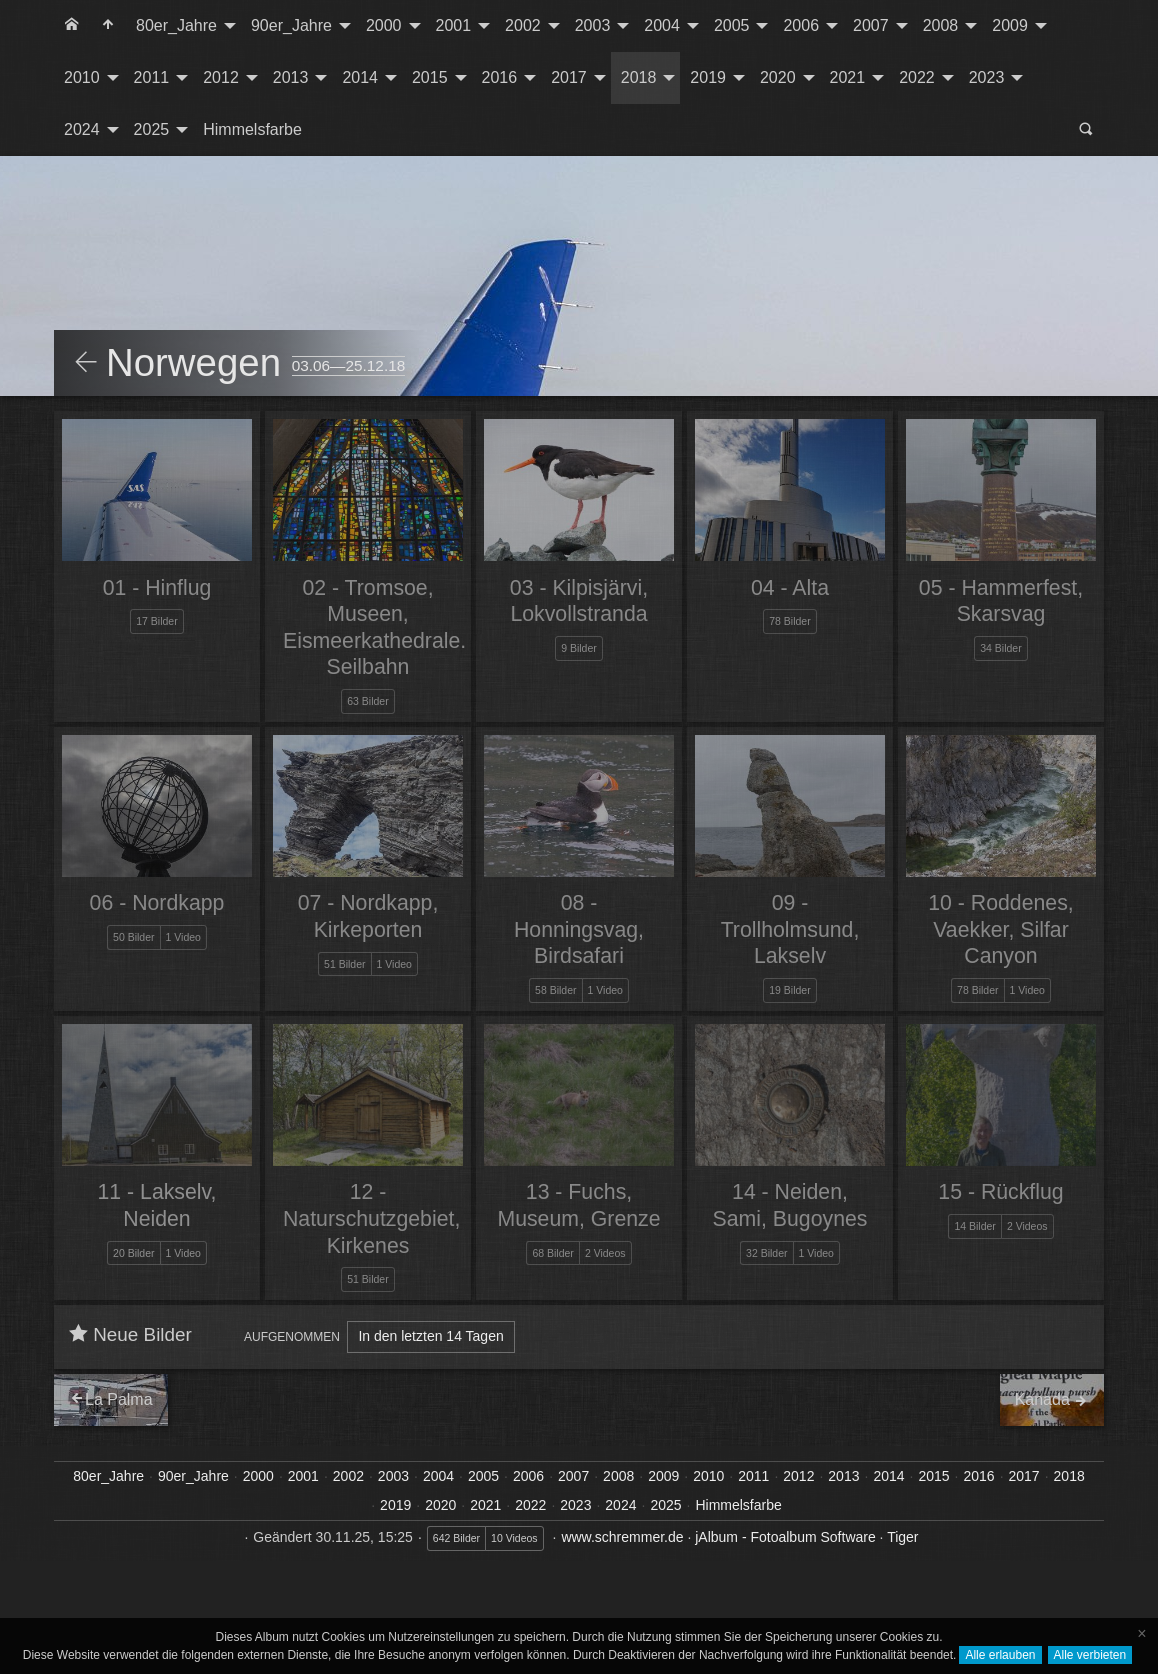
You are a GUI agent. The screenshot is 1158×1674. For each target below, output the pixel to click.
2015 (430, 77)
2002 (523, 25)
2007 (871, 25)
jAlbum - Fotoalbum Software (785, 1537)
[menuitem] (72, 26)
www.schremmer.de (622, 1537)
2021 (848, 77)
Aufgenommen (292, 1337)
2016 (500, 77)
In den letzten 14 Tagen (430, 1336)
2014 (360, 77)
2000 (384, 25)
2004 (662, 25)
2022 (917, 77)
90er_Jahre (291, 25)
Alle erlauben (1000, 1655)
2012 (221, 77)
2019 (708, 77)
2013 (291, 77)
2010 (82, 77)
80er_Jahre (176, 25)
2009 (1010, 25)
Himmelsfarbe (252, 129)
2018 (639, 77)
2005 (732, 25)
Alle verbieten (1090, 1655)
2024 (82, 129)
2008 (941, 25)
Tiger (902, 1537)
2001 (454, 25)
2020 (778, 77)
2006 (801, 25)
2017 (569, 77)
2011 (152, 77)
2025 (152, 129)
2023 (987, 77)
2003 (593, 25)
